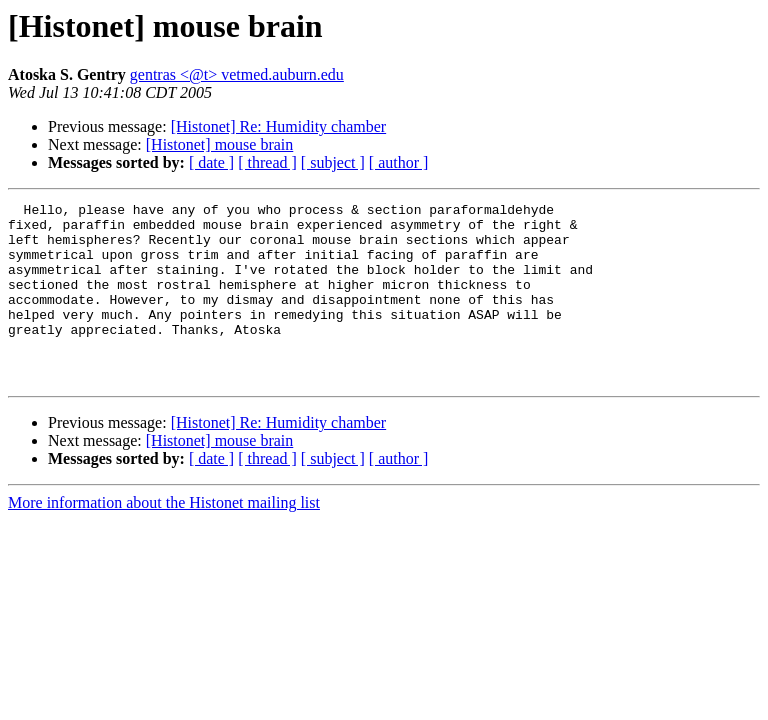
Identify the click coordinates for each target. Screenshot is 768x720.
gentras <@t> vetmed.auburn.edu (237, 74)
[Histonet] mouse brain (220, 144)
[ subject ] (333, 162)
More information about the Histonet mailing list (164, 538)
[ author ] (399, 162)
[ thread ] (267, 162)
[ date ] (211, 162)
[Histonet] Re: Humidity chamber (279, 126)
